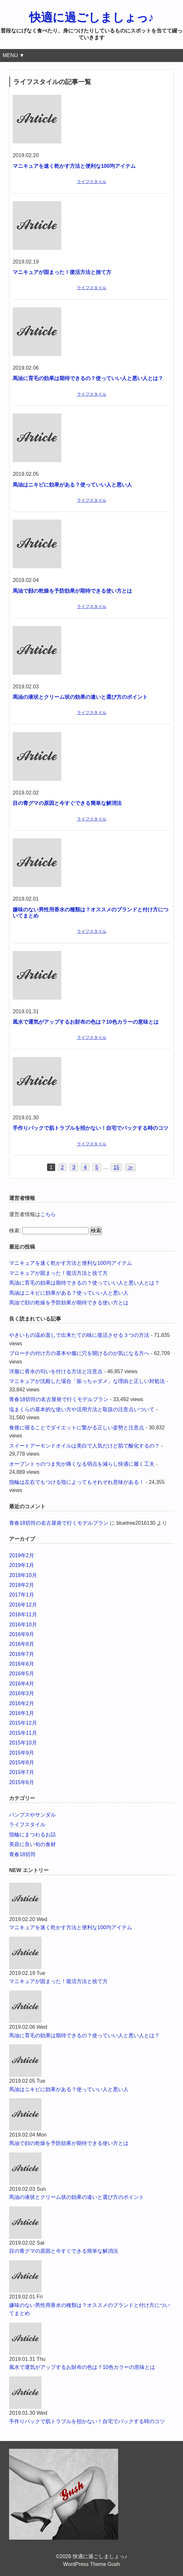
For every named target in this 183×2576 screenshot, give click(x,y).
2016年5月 (21, 1673)
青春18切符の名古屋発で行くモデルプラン (58, 1399)
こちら (48, 1214)
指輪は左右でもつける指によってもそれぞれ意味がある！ (76, 1482)
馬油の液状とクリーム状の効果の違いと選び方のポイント (80, 697)
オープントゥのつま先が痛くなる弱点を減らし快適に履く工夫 (81, 1464)
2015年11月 (23, 1733)
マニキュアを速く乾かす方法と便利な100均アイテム (74, 166)
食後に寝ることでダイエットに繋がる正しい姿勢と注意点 (76, 1427)
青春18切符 (22, 1854)
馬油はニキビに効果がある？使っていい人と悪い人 (72, 484)
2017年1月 (21, 1594)
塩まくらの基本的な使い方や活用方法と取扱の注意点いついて (81, 1409)
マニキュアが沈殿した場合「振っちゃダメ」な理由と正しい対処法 (87, 1381)
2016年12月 (23, 1605)
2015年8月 (21, 1762)
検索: (15, 1230)
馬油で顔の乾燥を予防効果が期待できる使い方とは (72, 591)
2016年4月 (21, 1683)
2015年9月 (21, 1753)
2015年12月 (23, 1723)
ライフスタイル (91, 181)
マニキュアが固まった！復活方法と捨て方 (62, 272)
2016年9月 (21, 1634)
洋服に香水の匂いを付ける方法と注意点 (56, 1371)
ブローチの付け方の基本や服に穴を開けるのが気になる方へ (79, 1353)
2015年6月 (21, 1782)
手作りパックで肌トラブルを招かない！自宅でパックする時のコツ (90, 1128)
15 (116, 1167)
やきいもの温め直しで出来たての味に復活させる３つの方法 (79, 1335)
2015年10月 (23, 1742)
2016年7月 (21, 1654)
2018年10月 (23, 1575)
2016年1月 (21, 1713)
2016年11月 (23, 1614)
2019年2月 (21, 1555)
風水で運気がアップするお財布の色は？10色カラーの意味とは (86, 1022)
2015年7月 (21, 1772)
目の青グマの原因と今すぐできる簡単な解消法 (67, 803)
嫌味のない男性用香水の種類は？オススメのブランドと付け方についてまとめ (89, 2309)
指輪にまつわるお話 (32, 1834)
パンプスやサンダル (32, 1815)
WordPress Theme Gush (91, 2564)
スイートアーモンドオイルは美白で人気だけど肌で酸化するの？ (84, 1445)
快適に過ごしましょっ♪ (91, 17)
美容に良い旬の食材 (32, 1844)
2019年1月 (21, 1565)
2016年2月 (21, 1703)
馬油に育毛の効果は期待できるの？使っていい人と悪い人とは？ (88, 378)
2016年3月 (21, 1693)
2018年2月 (21, 1585)
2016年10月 (23, 1624)
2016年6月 (21, 1664)
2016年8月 (21, 1644)
